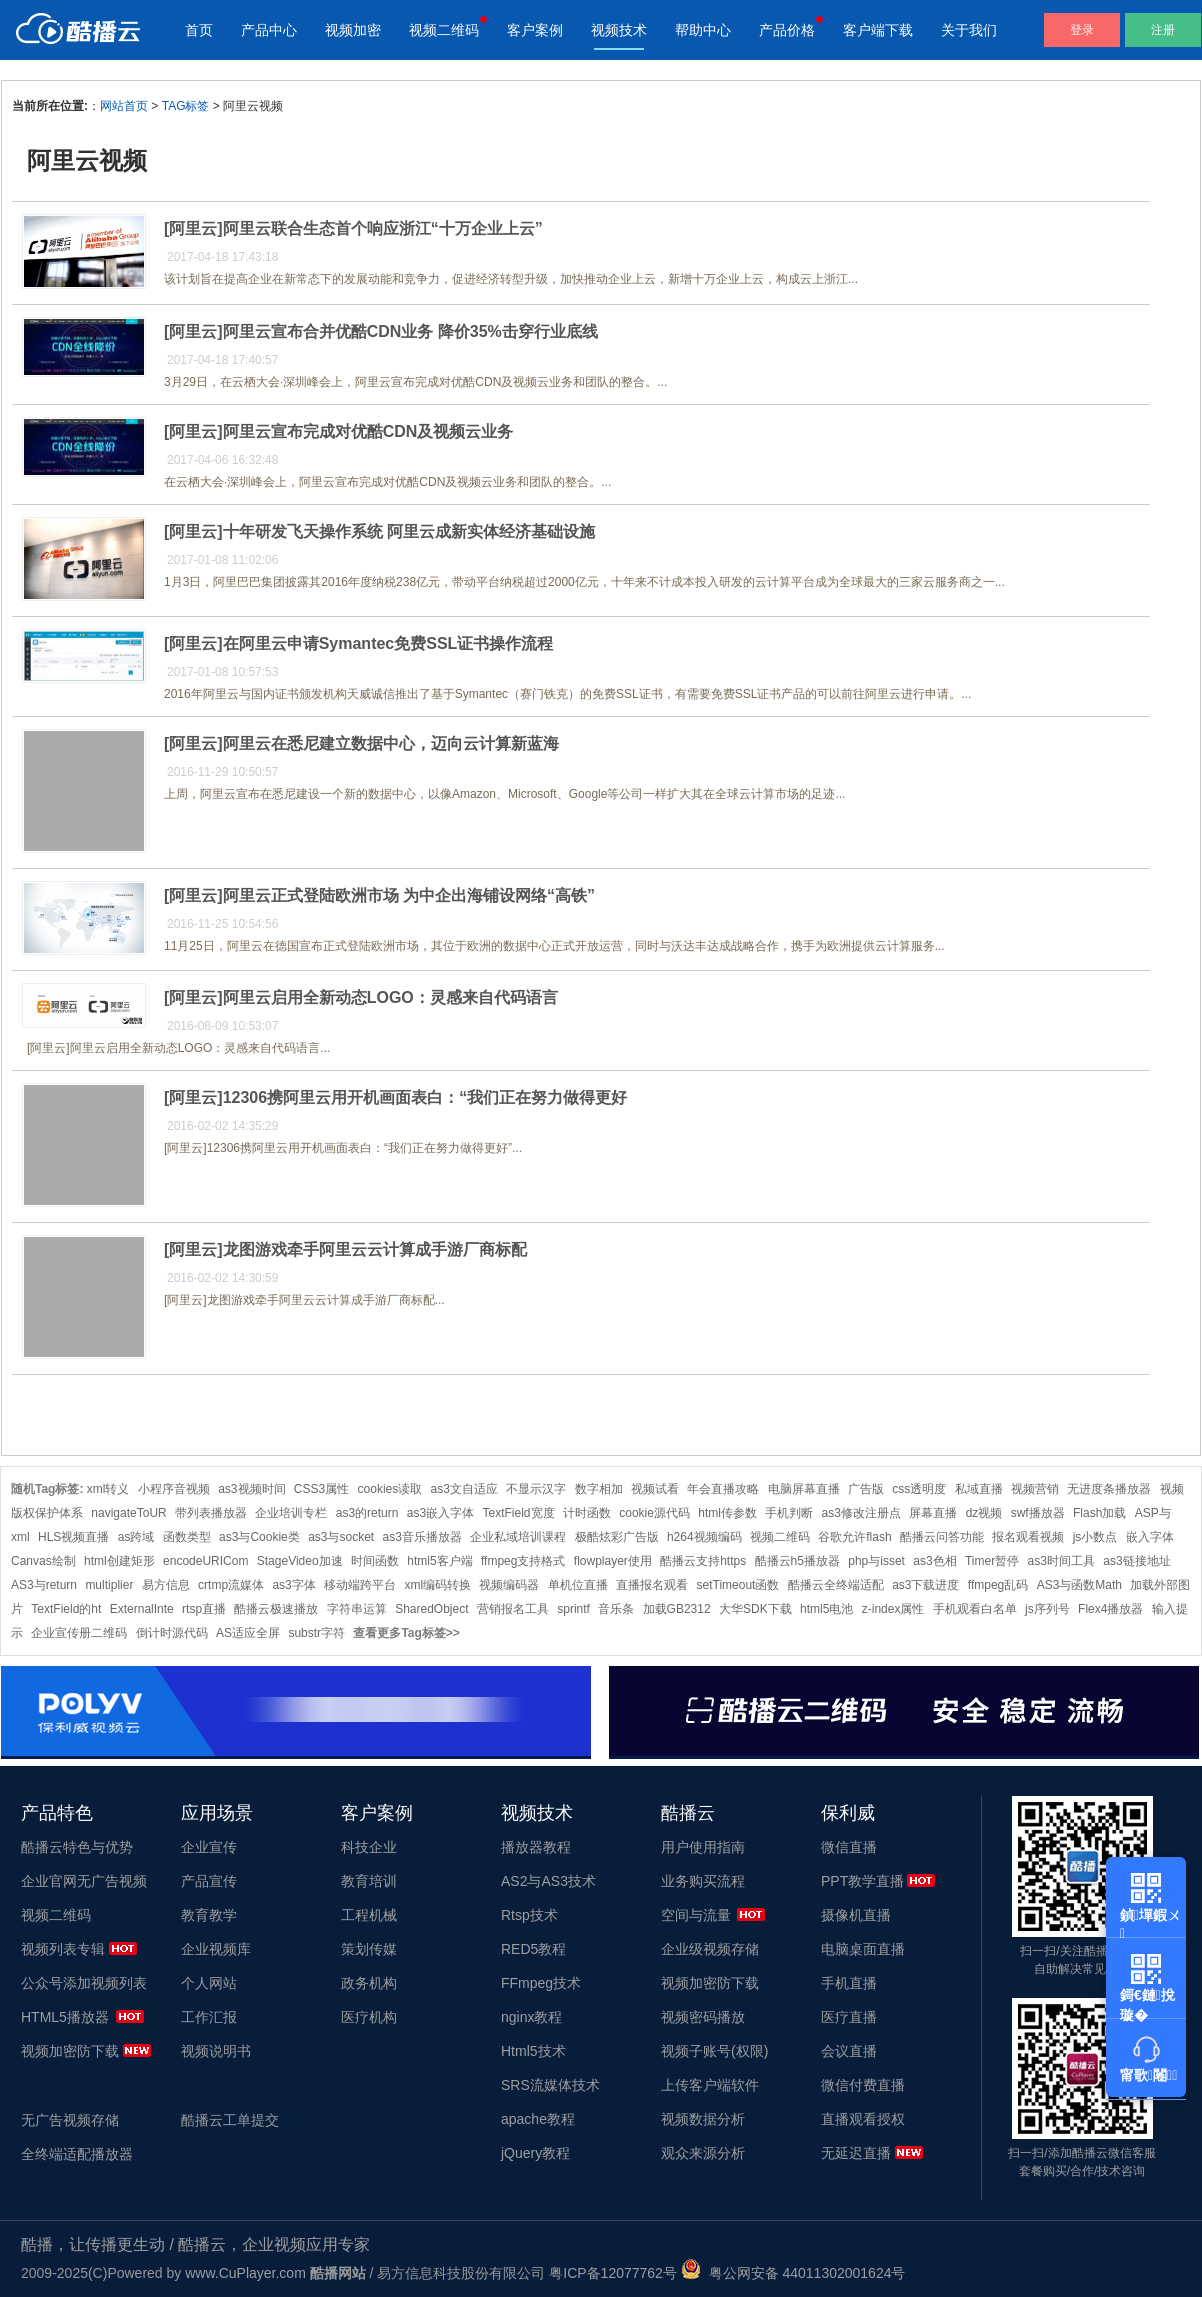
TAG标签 (186, 106)
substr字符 (316, 1633)
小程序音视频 (174, 1489)
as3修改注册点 (861, 1513)
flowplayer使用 (613, 1561)
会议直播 (849, 2051)
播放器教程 (536, 1847)
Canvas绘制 (43, 1561)
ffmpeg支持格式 (523, 1561)
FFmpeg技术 (541, 1983)
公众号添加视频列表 (84, 1983)
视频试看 (655, 1489)
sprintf (573, 1609)
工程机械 (369, 1915)
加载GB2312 (677, 1609)
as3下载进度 (925, 1585)
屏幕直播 (933, 1513)
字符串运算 (357, 1609)
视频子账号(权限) (714, 2051)
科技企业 (369, 1847)
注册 (1163, 30)
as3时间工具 (1061, 1561)
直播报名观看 (652, 1585)
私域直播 (979, 1489)
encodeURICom (205, 1561)
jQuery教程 (535, 2153)
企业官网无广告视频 (84, 1881)
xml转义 (108, 1489)
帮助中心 (703, 30)
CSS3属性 (321, 1489)
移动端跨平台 (360, 1585)
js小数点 (1095, 1537)
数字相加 (599, 1489)
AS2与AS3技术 (548, 1881)
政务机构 (369, 1983)
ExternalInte (142, 1609)
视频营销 (1035, 1489)
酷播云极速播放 (276, 1609)
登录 (1082, 30)
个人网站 (209, 1983)
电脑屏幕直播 (804, 1489)
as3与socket (341, 1537)
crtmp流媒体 (231, 1585)
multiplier (109, 1585)
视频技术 (619, 30)
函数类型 (187, 1537)
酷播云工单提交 (230, 2120)
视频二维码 (444, 30)
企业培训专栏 (291, 1513)
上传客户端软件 (710, 2085)
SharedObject (431, 1609)
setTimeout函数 (738, 1585)
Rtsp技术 (529, 1915)
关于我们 (969, 30)
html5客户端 (439, 1561)
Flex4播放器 (1110, 1609)
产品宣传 (209, 1881)
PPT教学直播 (862, 1881)
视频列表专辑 (63, 1949)
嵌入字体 (1150, 1537)
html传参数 (727, 1513)
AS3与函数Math (1079, 1585)
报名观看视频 (1028, 1537)
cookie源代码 (654, 1513)
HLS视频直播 (73, 1537)
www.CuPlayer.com (245, 2273)
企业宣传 (209, 1847)
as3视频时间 (251, 1489)
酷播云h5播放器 (797, 1561)
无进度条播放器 (1109, 1489)
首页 (199, 30)
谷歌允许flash (854, 1537)
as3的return (367, 1513)
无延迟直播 (856, 2153)
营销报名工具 (513, 1609)
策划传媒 (369, 1949)
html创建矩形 (119, 1561)
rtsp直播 (204, 1609)
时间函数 (375, 1561)
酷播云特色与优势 (77, 1847)
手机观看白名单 (975, 1609)
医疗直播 (849, 2017)
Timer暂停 (992, 1561)
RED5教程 (533, 1949)
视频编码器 (509, 1585)
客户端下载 (878, 30)
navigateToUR (128, 1513)
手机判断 (789, 1513)
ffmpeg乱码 (998, 1585)
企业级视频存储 (710, 1949)
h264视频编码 (704, 1537)
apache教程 (538, 2119)
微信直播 (849, 1847)
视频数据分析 (703, 2119)
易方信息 (166, 1585)
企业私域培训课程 (518, 1537)
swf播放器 (1038, 1513)
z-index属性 (893, 1609)
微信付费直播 (863, 2085)
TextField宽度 (519, 1513)
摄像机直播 (856, 1915)
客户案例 (535, 30)
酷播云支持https (703, 1561)
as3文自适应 (464, 1489)
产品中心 (269, 30)
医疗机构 (369, 2017)
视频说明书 (216, 2051)
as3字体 (293, 1585)
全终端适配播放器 (77, 2154)
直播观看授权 (863, 2119)
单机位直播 (578, 1585)
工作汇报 (209, 2017)
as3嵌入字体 (440, 1513)
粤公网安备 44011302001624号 (793, 2273)
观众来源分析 (703, 2153)
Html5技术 (533, 2051)
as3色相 (934, 1561)
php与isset (876, 1561)
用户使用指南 (703, 1847)
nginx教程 (531, 2017)
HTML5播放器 (65, 2017)
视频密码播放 (703, 2017)
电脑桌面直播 (863, 1949)
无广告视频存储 (70, 2120)
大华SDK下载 (755, 1609)
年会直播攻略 (723, 1489)
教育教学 (209, 1915)
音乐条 (616, 1609)
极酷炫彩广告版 (617, 1537)
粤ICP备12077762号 (613, 2273)
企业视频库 (216, 1949)
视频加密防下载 (70, 2051)
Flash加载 (1099, 1513)
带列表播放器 (211, 1513)
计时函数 (587, 1513)
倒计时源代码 (172, 1633)
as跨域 (136, 1537)
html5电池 (826, 1609)
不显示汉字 (536, 1489)
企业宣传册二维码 (79, 1633)
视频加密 (353, 30)
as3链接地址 (1136, 1561)
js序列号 (1047, 1609)
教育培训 (369, 1881)
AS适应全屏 (248, 1633)
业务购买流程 (703, 1881)
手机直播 (849, 1983)
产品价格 (787, 30)
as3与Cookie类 (259, 1537)
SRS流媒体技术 (550, 2085)
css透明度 (919, 1489)
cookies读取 (390, 1489)
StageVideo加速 (300, 1561)
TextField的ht (66, 1609)
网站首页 (124, 106)
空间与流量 (696, 1915)
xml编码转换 (437, 1585)
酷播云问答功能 (942, 1537)
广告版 (866, 1489)
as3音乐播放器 (422, 1537)
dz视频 (984, 1513)
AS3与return (44, 1585)
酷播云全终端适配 (836, 1585)
